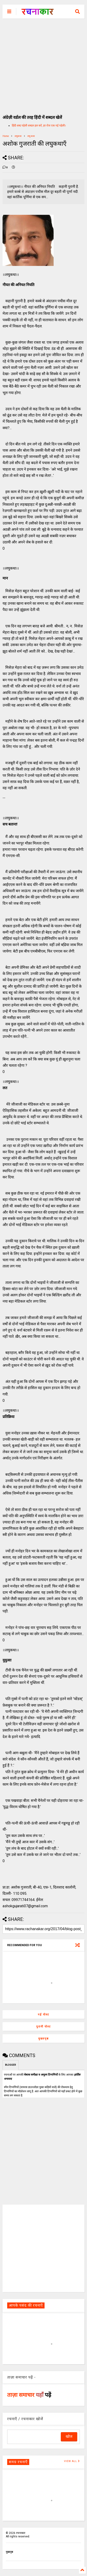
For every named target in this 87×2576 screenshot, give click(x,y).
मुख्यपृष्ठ (43, 2038)
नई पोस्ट (43, 2014)
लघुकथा (18, 136)
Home (6, 136)
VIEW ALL (72, 2461)
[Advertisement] (43, 64)
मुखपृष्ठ (9, 2552)
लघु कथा (31, 136)
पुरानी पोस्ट (43, 2026)
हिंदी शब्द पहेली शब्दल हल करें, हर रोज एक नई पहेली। (39, 125)
